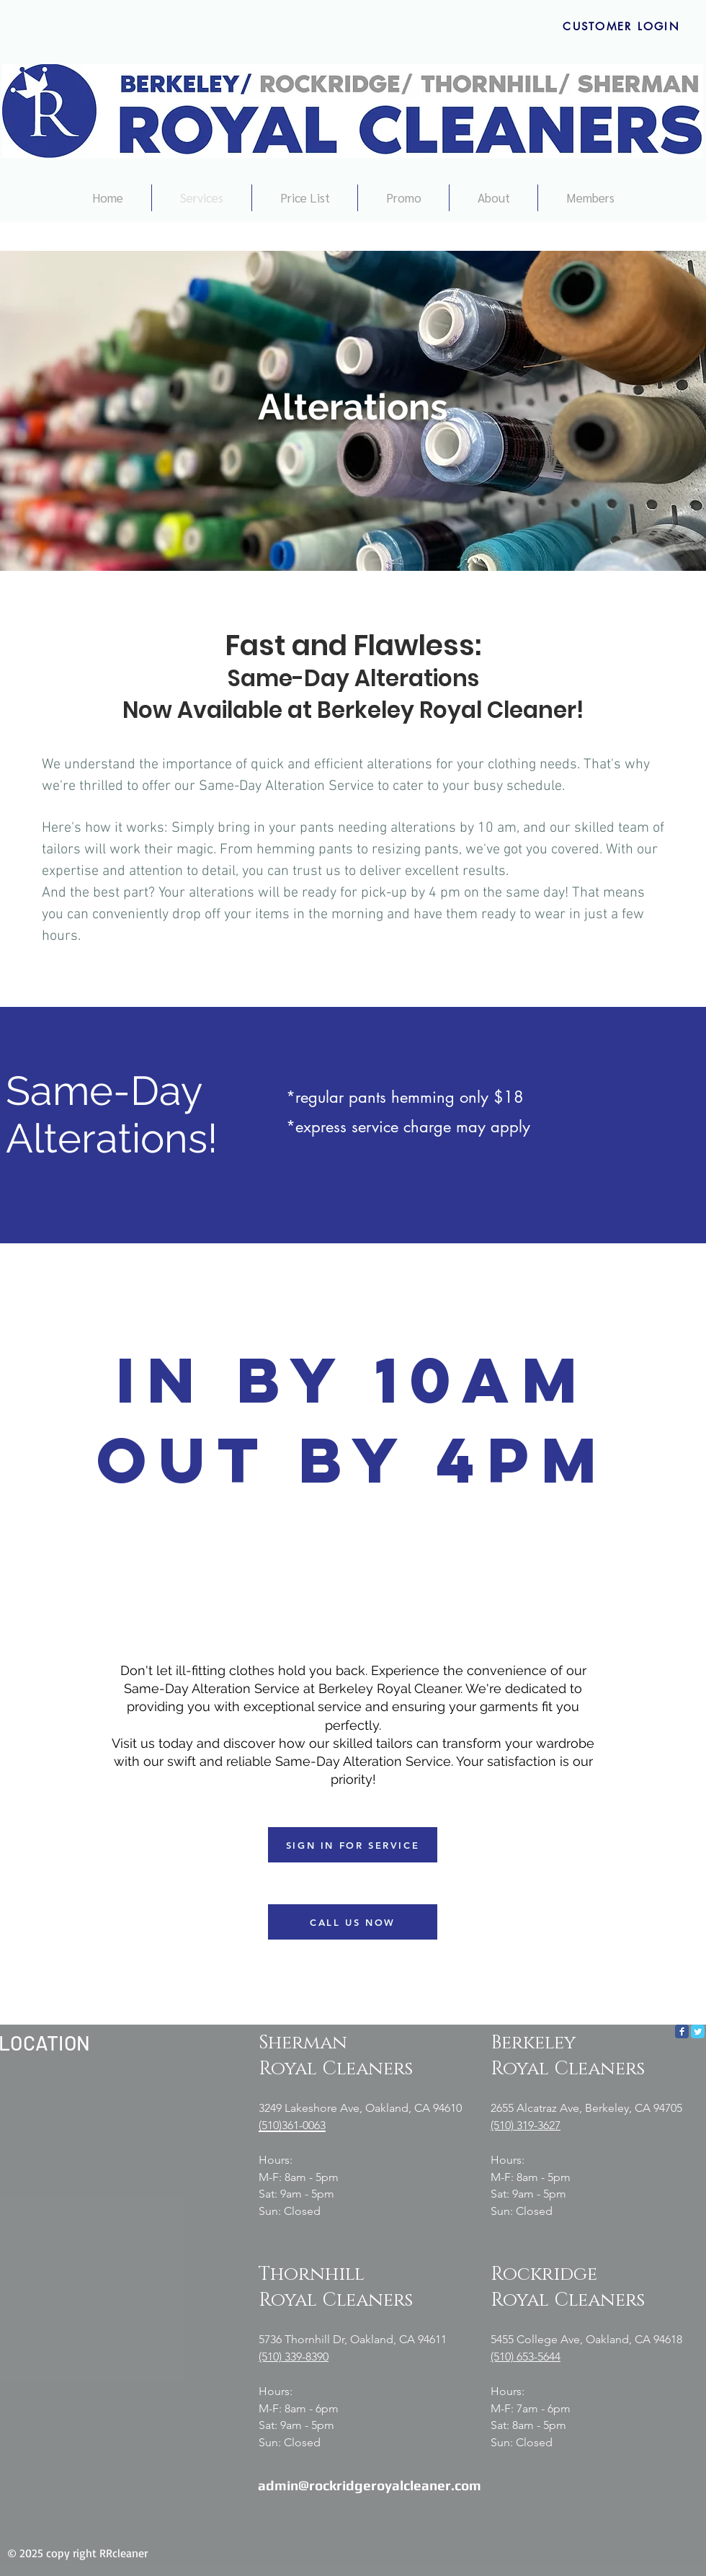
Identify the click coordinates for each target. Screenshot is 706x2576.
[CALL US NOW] (352, 1922)
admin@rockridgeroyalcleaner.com (369, 2485)
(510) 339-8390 (294, 2356)
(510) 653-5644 (525, 2356)
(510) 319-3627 (525, 2125)
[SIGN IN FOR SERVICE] (352, 1844)
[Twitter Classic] (698, 2031)
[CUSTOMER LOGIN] (621, 26)
